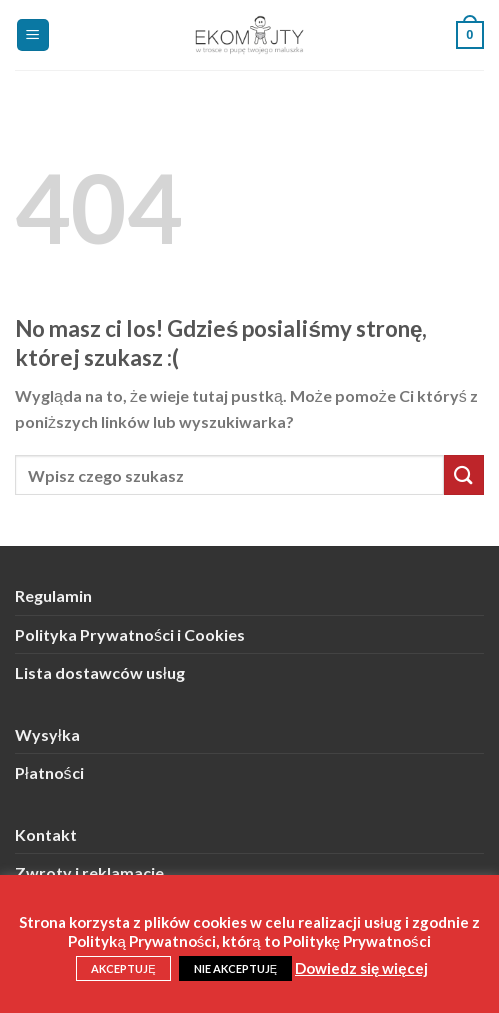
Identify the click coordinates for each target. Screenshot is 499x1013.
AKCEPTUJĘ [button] (123, 968)
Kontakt (46, 834)
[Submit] (464, 474)
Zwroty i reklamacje (89, 872)
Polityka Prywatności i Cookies (130, 634)
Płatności (49, 772)
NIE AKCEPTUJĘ (235, 968)
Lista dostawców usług (100, 672)
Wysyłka (47, 734)
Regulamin (53, 595)
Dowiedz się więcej (361, 968)
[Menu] (33, 35)
